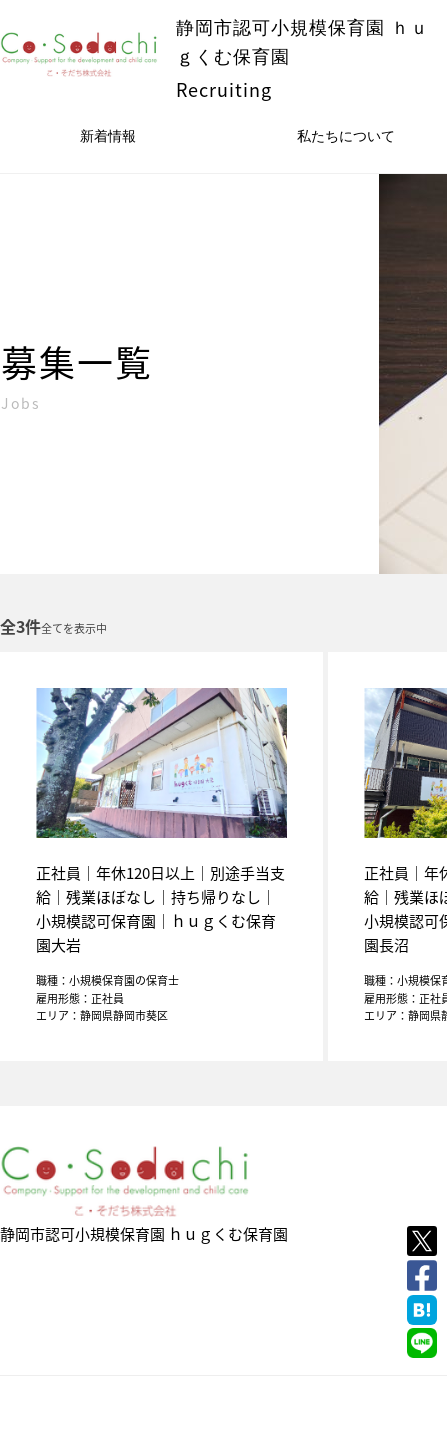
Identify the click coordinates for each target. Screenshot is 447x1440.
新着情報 (108, 136)
